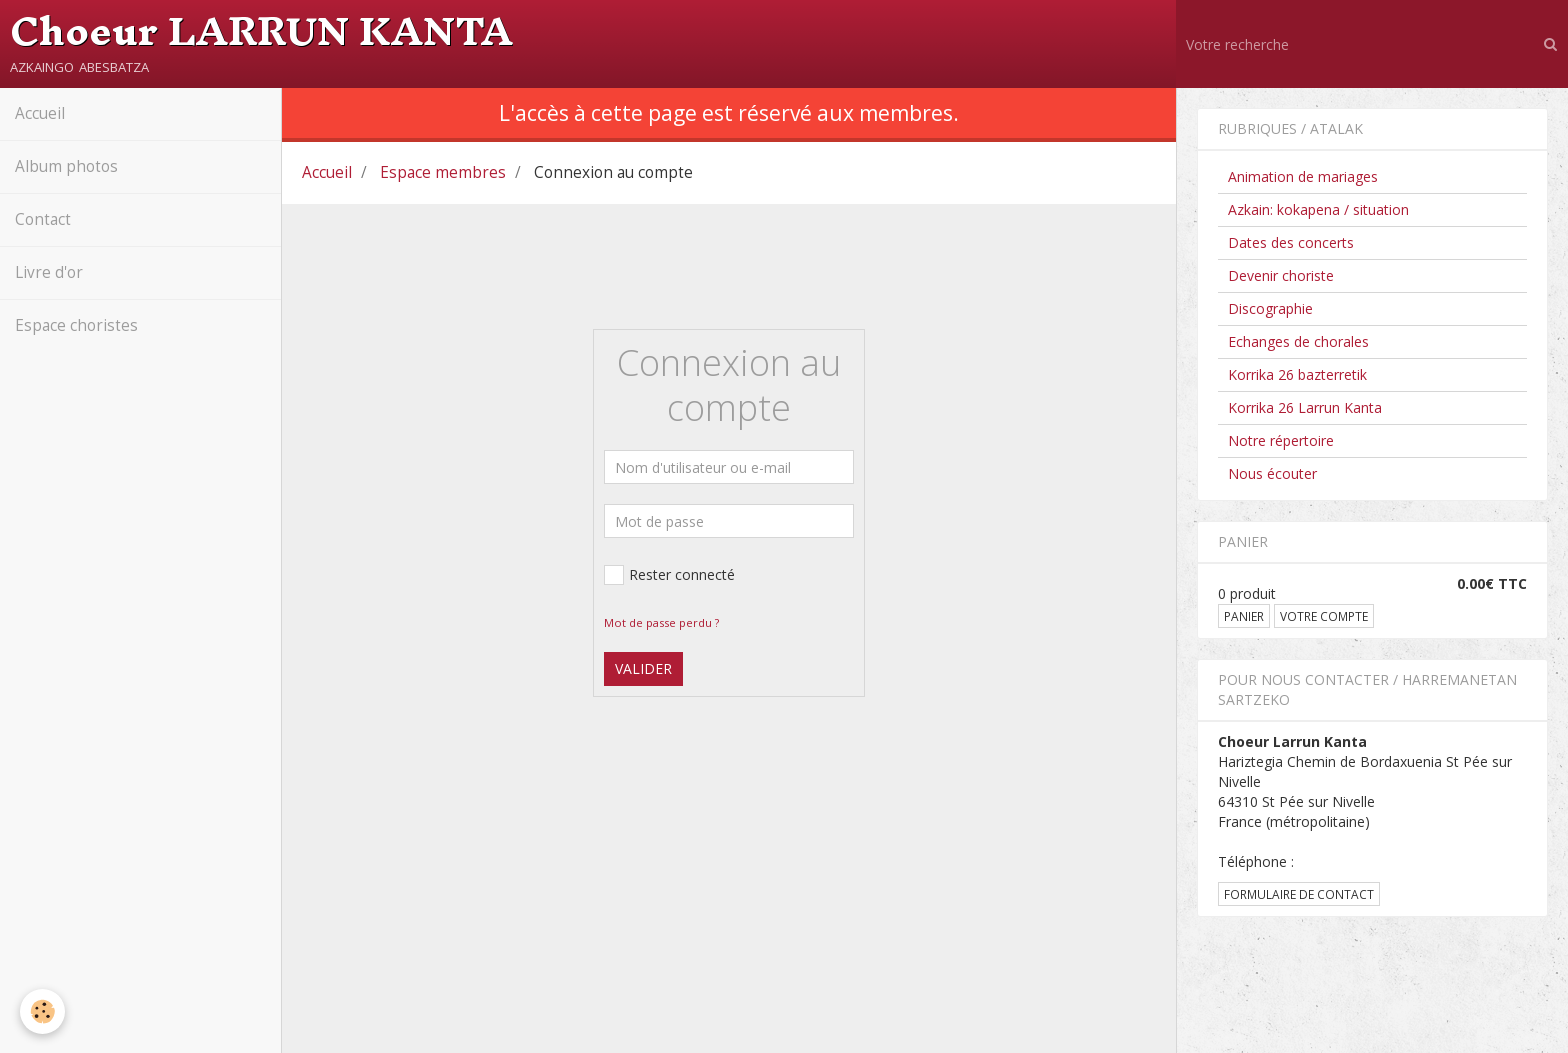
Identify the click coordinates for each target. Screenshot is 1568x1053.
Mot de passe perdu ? (661, 622)
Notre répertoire (1281, 440)
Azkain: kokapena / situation (1318, 209)
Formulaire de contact (1299, 894)
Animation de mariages (1303, 176)
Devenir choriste (1281, 275)
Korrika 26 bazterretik (1297, 374)
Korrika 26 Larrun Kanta (1305, 407)
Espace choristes (76, 325)
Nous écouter (1272, 473)
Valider (643, 668)
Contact (43, 219)
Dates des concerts (1291, 242)
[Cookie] (42, 1011)
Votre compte (1324, 616)
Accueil (40, 113)
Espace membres (443, 172)
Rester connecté (669, 575)
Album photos (66, 166)
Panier (1244, 616)
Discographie (1270, 308)
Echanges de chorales (1298, 341)
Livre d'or (49, 272)
